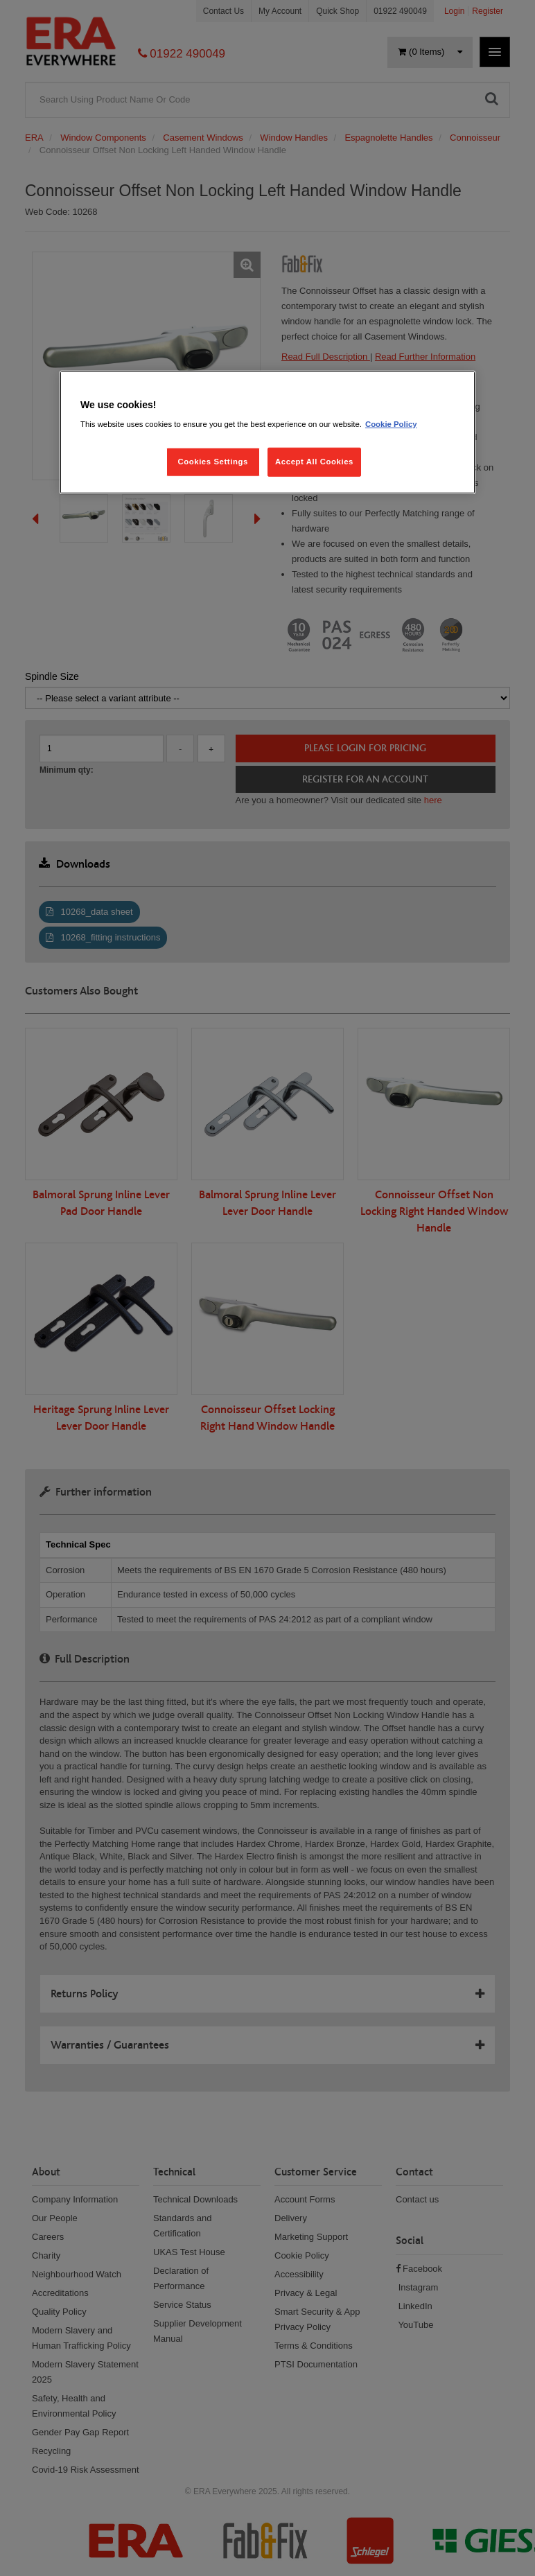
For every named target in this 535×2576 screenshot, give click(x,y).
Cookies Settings (212, 461)
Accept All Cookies (314, 461)
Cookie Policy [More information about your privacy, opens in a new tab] (391, 424)
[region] (267, 432)
